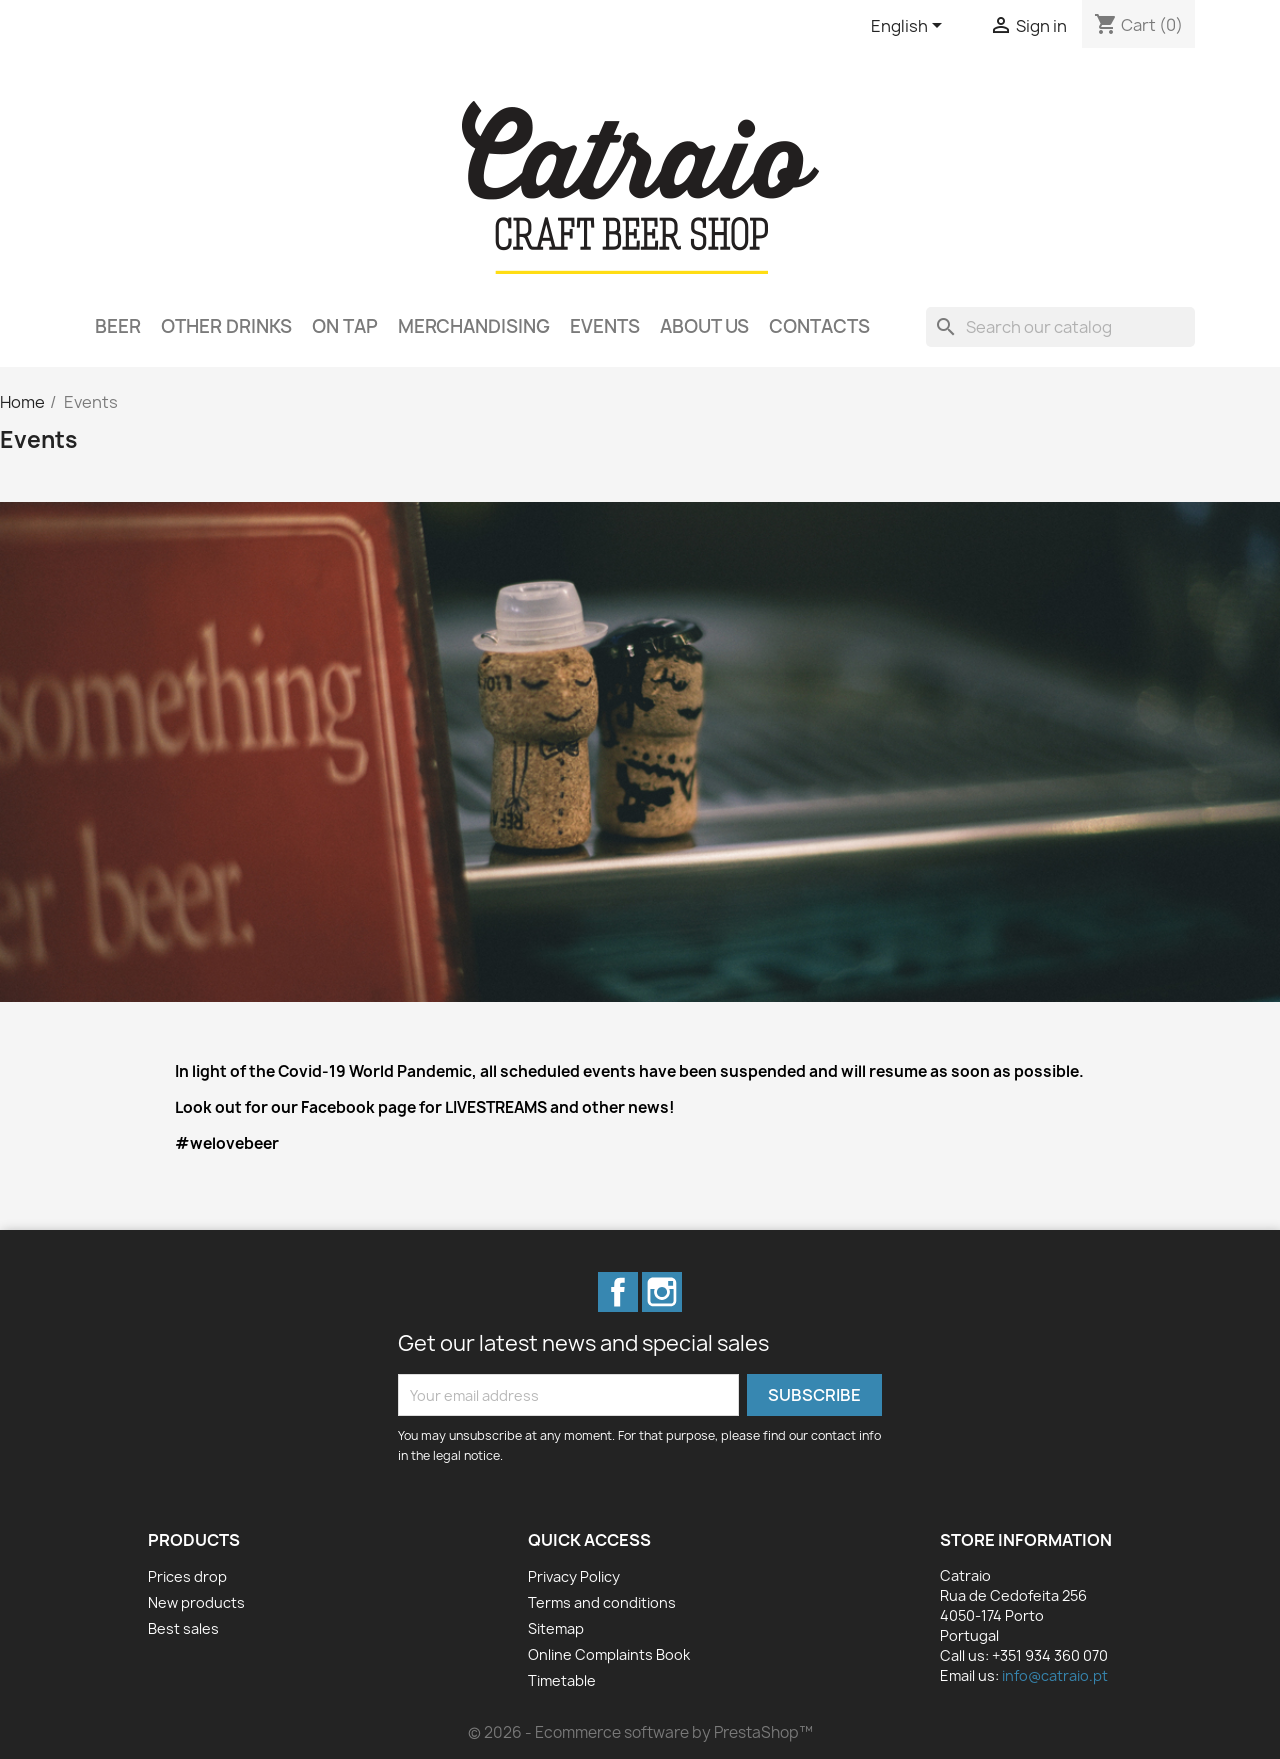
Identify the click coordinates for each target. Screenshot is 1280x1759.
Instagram (662, 1292)
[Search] (1060, 327)
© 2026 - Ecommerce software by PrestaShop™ (640, 1732)
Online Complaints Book (609, 1654)
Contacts (819, 326)
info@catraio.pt (1055, 1675)
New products (196, 1602)
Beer (118, 326)
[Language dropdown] (910, 27)
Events (605, 326)
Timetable (562, 1680)
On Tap (345, 326)
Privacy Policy (574, 1576)
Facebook (618, 1292)
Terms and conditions (602, 1602)
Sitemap (556, 1628)
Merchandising (474, 326)
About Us (704, 326)
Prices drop (187, 1576)
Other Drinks (226, 326)
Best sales (183, 1628)
